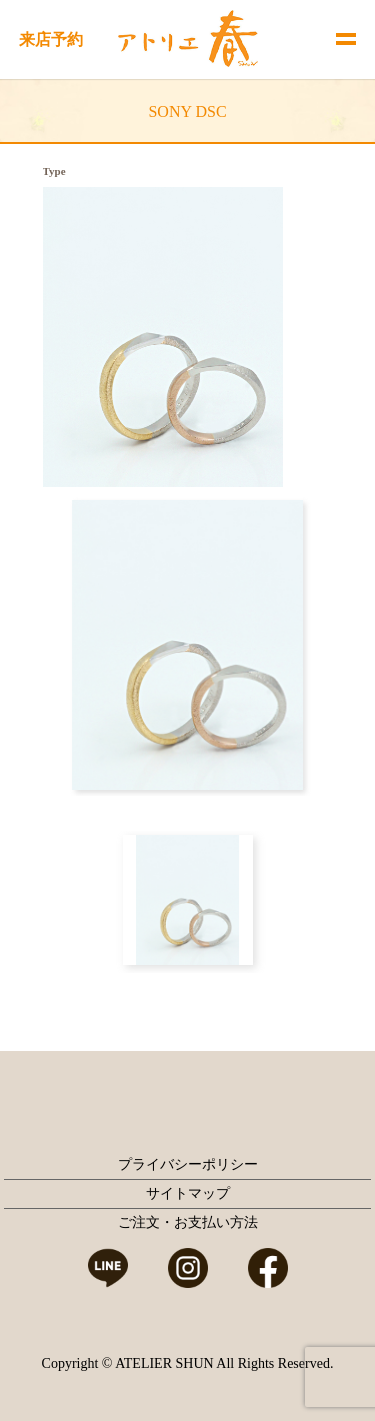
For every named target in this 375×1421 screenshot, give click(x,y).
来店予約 (51, 39)
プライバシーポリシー (188, 1164)
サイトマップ (188, 1193)
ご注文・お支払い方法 (188, 1222)
